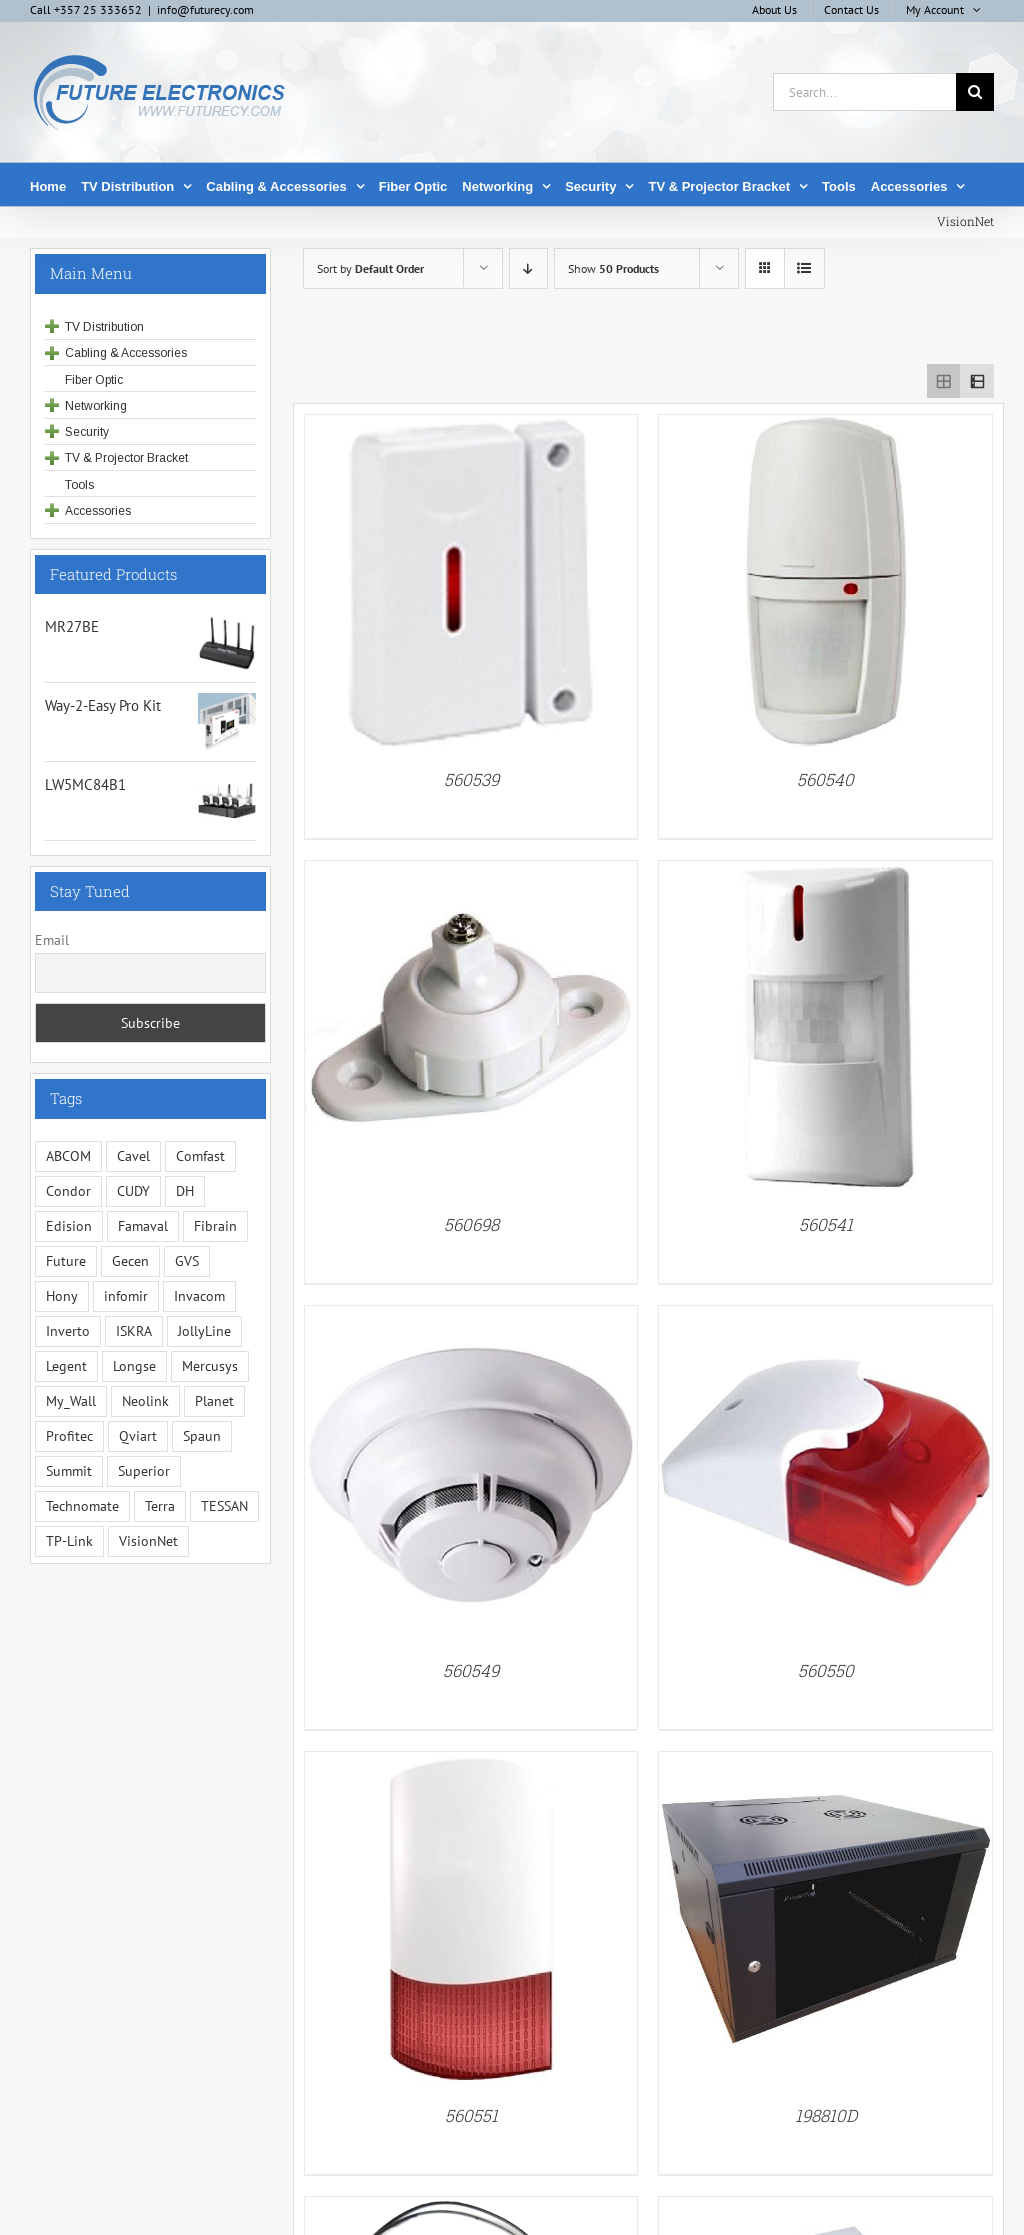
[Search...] (864, 92)
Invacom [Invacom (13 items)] (199, 1296)
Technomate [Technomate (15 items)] (82, 1506)
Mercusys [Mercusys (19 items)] (210, 1366)
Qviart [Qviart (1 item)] (138, 1436)
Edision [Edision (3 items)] (69, 1226)
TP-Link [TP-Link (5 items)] (69, 1541)
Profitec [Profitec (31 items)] (69, 1436)
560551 (471, 2115)
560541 (826, 1224)
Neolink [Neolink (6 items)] (145, 1401)
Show (613, 268)
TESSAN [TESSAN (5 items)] (224, 1506)
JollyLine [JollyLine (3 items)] (204, 1331)
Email (52, 940)
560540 (825, 779)
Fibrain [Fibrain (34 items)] (215, 1226)
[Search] (975, 92)
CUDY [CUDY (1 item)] (133, 1191)
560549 (471, 1670)
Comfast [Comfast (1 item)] (200, 1156)
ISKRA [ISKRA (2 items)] (134, 1331)
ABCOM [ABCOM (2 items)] (68, 1156)
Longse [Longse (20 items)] (134, 1366)
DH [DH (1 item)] (185, 1191)
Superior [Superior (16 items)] (144, 1471)
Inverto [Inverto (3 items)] (68, 1331)
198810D (826, 2115)
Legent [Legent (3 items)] (66, 1366)
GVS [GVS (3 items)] (187, 1261)
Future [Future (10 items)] (66, 1261)
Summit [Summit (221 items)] (69, 1471)
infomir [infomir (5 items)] (126, 1296)
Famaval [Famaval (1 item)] (143, 1226)
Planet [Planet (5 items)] (214, 1401)
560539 (471, 779)
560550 (826, 1670)
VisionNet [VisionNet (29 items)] (148, 1541)
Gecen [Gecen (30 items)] (130, 1261)
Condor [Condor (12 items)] (68, 1191)
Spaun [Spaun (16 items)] (202, 1436)
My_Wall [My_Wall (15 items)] (71, 1401)
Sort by (370, 268)
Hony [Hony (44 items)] (62, 1296)
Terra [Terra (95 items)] (160, 1506)
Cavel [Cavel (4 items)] (133, 1156)
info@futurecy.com (205, 9)
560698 (471, 1224)
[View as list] (804, 268)
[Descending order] (528, 268)
